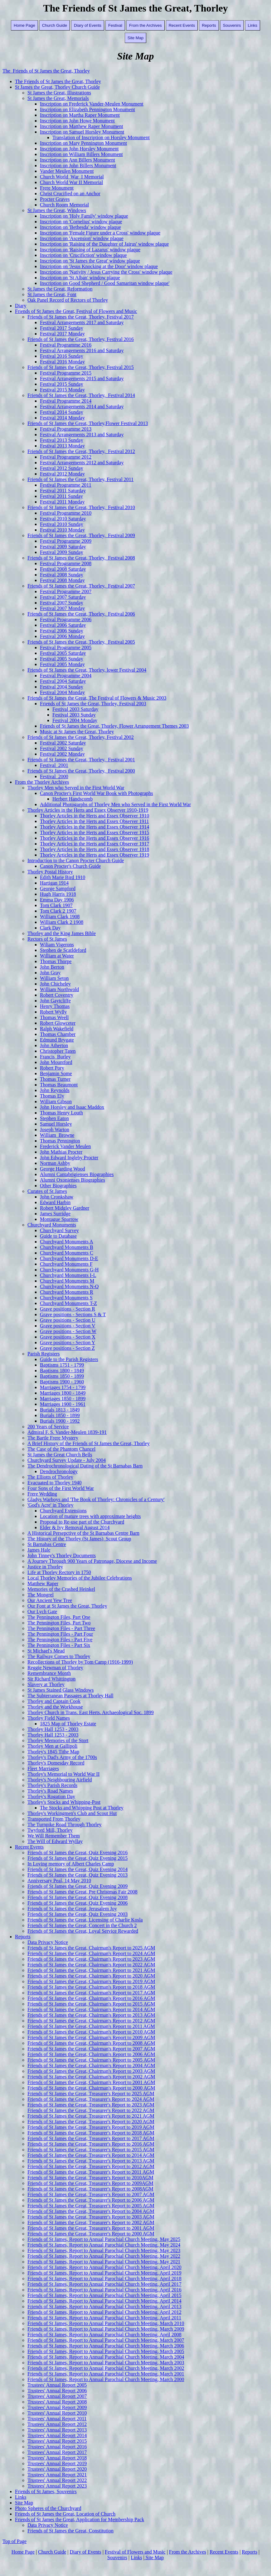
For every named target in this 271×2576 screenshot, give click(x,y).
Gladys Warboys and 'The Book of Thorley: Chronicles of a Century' (95, 1499)
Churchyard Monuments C (66, 1252)
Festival (115, 25)
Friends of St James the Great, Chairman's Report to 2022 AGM (91, 1964)
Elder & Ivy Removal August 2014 (75, 1527)
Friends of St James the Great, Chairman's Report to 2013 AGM (91, 2015)
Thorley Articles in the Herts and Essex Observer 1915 (94, 832)
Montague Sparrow (59, 1219)
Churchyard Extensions (63, 1510)
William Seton (54, 978)
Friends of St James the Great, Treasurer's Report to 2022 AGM (90, 2110)
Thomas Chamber (57, 1034)
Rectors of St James (47, 939)
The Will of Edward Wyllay (55, 1841)
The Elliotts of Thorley (50, 1477)
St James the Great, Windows (56, 210)
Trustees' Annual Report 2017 (57, 2452)
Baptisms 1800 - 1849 (62, 1370)
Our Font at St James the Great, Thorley (67, 1606)
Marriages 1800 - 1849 (62, 1393)
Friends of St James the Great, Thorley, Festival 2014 (81, 395)
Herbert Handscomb (72, 798)
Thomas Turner (55, 1079)
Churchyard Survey (59, 1230)
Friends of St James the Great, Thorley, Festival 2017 (80, 316)
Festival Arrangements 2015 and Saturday (81, 378)
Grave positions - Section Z (67, 1348)
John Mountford (56, 1062)
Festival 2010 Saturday (63, 518)
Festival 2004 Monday (62, 692)
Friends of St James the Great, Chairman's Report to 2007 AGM (91, 2048)
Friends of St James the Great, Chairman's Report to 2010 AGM (91, 2032)
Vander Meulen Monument (67, 171)
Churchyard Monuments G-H (69, 1269)
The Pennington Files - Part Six (58, 1645)
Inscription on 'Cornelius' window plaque (81, 221)
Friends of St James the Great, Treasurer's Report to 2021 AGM (90, 2116)
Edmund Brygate (57, 1039)
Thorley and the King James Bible (61, 933)
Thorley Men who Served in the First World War (75, 787)
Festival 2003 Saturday (75, 709)
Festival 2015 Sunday (61, 384)
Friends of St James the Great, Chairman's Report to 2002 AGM (91, 2076)
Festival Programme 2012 (65, 457)
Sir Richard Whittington (51, 1678)
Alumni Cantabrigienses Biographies (77, 1174)
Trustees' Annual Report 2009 (57, 2407)
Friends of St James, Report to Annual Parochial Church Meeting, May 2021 (103, 2261)
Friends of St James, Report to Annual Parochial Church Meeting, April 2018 (104, 2278)
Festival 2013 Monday (62, 445)
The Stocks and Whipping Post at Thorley (81, 1807)
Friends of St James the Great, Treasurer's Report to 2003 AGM (90, 2216)
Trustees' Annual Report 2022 (57, 2480)
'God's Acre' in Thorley (50, 1505)
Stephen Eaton (54, 1118)
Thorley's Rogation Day (51, 1796)
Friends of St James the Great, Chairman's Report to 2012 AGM (91, 2020)
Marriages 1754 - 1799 (62, 1387)
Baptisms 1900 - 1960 (62, 1381)
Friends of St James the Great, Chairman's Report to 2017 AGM (91, 1992)
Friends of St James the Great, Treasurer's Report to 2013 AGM (90, 2160)
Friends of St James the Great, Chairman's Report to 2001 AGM (91, 2082)
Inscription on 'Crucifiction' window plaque (83, 255)
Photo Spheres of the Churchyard (48, 2508)
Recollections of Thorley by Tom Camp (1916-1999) (80, 1662)
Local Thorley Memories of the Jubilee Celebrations (79, 1578)
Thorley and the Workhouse (55, 1706)
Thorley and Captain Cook (53, 1701)
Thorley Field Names (48, 1718)
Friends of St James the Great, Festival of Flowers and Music (76, 311)
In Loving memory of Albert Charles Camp (70, 1863)
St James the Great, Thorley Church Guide (57, 87)
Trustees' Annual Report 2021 (57, 2474)
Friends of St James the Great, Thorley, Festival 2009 (81, 535)
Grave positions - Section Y (67, 1342)
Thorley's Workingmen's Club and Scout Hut (72, 1813)
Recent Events (182, 25)
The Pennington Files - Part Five (59, 1639)
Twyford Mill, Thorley (50, 1830)
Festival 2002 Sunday (61, 748)
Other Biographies (58, 1185)
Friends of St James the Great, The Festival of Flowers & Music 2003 (96, 698)
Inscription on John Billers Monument (78, 165)
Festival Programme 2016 (65, 344)
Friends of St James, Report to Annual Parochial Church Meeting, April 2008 (104, 2334)
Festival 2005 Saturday (63, 653)
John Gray (50, 972)
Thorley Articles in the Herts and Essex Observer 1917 (94, 843)
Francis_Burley (55, 1056)
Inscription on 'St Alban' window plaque (80, 277)
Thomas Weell (54, 1017)
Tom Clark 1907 (56, 905)
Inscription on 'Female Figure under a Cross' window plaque (100, 232)
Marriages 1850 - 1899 (62, 1398)
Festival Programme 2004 (65, 675)
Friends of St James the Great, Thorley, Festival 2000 (81, 770)
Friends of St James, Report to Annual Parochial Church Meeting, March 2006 (105, 2345)
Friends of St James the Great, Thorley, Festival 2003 (93, 703)
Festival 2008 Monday (62, 580)
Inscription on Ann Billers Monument (77, 160)
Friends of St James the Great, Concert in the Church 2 (82, 1925)
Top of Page (14, 2541)
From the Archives (145, 25)
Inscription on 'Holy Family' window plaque (84, 216)
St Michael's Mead (46, 1650)
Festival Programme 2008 (65, 563)
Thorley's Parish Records (52, 1785)
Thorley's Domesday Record (55, 1762)
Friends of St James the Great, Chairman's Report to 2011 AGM (91, 2026)
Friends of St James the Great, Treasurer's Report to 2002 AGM (90, 2222)
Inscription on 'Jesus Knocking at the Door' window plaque (99, 266)
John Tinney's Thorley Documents (61, 1555)
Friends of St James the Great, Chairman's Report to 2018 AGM (91, 1987)
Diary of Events (87, 25)
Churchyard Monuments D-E (69, 1258)
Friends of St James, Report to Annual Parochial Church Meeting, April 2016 (104, 2289)
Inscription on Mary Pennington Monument (83, 143)
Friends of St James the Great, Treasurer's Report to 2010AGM (90, 2177)
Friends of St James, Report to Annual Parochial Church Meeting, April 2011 (104, 2317)
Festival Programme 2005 (65, 647)
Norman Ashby (55, 1163)
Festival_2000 (54, 776)
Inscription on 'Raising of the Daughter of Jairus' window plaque (104, 244)
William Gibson (56, 1101)
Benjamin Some (56, 1073)
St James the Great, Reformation (59, 288)
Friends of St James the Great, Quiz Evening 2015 (77, 1858)
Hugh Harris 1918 (58, 894)
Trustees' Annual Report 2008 (57, 2401)
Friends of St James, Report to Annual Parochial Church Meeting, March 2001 (105, 2373)
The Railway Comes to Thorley (58, 1656)
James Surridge (55, 1213)
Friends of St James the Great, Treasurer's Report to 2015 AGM (90, 2149)
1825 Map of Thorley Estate (68, 1723)
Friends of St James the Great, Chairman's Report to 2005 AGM (91, 2060)
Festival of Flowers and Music (135, 2552)
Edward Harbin (55, 1202)
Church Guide (54, 25)
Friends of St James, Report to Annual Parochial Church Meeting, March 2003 (105, 2362)
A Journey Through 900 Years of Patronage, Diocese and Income (92, 1561)
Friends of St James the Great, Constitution (70, 2530)
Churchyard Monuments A (66, 1241)
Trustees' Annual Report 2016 (57, 2446)
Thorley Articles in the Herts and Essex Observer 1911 (94, 821)
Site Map (135, 37)
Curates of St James (47, 1191)
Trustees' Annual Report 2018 (57, 2457)
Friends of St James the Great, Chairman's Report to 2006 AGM (91, 2054)
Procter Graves (55, 199)
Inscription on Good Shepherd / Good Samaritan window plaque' (104, 283)
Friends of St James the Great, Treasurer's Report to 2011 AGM (90, 2172)
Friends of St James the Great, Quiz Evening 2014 (77, 1869)
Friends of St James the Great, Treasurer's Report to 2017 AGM (90, 2138)
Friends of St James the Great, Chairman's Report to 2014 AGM (91, 2009)
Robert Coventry (56, 995)
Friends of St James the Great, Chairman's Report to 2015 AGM (91, 2003)
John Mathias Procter (61, 1152)
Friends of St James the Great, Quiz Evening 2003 (77, 1914)
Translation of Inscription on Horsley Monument (101, 137)
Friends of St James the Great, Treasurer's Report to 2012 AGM (90, 2166)
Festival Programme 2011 (65, 485)
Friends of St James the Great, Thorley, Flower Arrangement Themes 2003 (114, 726)
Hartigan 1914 (54, 883)
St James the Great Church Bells (59, 1454)
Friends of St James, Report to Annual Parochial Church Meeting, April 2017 (104, 2284)
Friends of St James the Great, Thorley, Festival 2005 (81, 642)
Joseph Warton (54, 1129)
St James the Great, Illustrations (59, 92)
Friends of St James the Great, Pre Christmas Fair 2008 (82, 1891)
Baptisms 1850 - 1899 (62, 1376)
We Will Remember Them (53, 1835)
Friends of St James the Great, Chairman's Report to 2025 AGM (91, 1947)
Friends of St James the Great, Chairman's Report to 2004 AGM (91, 2065)
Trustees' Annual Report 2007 (57, 2396)
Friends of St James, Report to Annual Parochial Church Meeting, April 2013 (104, 2306)
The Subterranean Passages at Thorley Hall (70, 1695)
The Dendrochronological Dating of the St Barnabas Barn (85, 1465)
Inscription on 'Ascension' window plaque (81, 238)
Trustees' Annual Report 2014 (57, 2435)
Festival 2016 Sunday (61, 356)
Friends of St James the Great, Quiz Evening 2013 (77, 1875)
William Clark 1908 (60, 916)
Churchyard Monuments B (66, 1247)
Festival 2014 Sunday (61, 412)
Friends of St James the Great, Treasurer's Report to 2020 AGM (90, 2121)
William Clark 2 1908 (61, 922)
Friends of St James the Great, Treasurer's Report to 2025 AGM (90, 2093)
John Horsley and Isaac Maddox (72, 1107)
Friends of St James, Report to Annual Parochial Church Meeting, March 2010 (105, 2323)
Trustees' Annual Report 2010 (57, 2413)
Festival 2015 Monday (62, 389)
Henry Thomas (55, 1006)
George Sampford (57, 888)
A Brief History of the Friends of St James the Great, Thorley (88, 1443)
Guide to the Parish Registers (69, 1359)
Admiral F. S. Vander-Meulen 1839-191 (67, 1432)
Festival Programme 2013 (65, 429)
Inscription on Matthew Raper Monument (81, 126)
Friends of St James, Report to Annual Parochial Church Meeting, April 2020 (104, 2267)
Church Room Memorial (64, 204)
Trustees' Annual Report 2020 (57, 2469)
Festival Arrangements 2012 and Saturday (81, 462)
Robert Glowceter (57, 1023)
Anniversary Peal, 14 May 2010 (59, 1880)
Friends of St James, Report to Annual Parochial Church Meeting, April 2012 (104, 2312)
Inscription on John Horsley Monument (79, 148)
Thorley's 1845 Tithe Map (53, 1751)
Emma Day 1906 (57, 899)
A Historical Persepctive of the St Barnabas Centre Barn (83, 1533)
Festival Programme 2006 (65, 619)
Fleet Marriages (43, 1768)
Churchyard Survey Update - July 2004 (66, 1460)
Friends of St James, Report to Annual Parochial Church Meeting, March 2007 (105, 2340)
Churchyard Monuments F (66, 1264)
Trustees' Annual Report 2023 (57, 2486)
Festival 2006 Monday (62, 636)
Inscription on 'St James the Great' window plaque (90, 260)
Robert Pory (52, 1068)
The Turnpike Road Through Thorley (64, 1824)
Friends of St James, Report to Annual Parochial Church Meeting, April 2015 (104, 2295)
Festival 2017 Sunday (61, 328)
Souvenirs (232, 25)
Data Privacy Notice (47, 1942)
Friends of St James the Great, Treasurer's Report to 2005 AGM (90, 2205)
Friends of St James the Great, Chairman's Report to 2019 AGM (91, 1981)
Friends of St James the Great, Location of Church (65, 2514)
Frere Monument (57, 188)
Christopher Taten (58, 1051)
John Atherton (54, 1045)
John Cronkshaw (56, 1196)
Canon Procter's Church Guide (70, 866)
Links (252, 25)
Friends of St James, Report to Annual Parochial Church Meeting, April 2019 (104, 2273)
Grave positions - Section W (68, 1331)
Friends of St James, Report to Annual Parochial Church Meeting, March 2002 (105, 2368)
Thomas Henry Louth (61, 1112)
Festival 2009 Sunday (61, 552)
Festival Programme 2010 (65, 513)
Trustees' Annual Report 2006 (57, 2390)
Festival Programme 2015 (65, 373)
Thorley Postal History (50, 871)
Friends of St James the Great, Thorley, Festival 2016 (80, 339)
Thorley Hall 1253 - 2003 (53, 1729)
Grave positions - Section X (67, 1337)
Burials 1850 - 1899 (60, 1415)
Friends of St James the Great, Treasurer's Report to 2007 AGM (90, 2194)
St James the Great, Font (51, 294)
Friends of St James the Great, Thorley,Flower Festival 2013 (87, 423)
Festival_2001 (54, 765)
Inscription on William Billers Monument (81, 154)
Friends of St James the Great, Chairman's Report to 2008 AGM (91, 2043)
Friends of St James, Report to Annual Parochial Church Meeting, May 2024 (103, 2245)
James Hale (38, 1550)
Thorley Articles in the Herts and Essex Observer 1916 (94, 838)
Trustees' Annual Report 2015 (57, 2441)
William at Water (57, 955)
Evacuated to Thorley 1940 (54, 1482)
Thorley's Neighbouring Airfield (59, 1779)
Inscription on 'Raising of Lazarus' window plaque (90, 249)
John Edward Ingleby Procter (69, 1157)
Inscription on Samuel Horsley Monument (82, 132)
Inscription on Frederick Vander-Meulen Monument (91, 103)
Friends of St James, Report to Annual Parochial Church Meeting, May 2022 (103, 2256)
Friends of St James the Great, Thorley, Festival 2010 (81, 507)
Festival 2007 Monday (62, 608)
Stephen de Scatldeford (63, 950)
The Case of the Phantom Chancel (61, 1449)
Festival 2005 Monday (62, 664)
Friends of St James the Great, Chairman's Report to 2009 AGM (91, 2037)
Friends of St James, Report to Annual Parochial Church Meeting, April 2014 (104, 2301)
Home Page (24, 25)
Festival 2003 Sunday (74, 714)
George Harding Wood (62, 1168)
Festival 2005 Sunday (61, 658)
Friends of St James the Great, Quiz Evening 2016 (77, 1852)
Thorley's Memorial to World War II (63, 1774)
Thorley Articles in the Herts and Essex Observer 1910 (94, 815)
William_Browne (57, 1135)
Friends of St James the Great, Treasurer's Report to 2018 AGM (90, 2132)
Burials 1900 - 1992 (60, 1421)
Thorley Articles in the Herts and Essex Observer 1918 (94, 849)
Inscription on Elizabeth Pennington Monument (87, 109)
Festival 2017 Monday (62, 333)
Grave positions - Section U (67, 1320)
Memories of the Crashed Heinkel (61, 1589)
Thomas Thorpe (55, 961)
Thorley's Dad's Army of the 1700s (62, 1757)
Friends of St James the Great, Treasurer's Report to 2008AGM (90, 2188)
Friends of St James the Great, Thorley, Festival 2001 (81, 759)
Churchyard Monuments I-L (68, 1275)
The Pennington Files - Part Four (60, 1634)
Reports (209, 25)
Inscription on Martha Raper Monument (80, 115)
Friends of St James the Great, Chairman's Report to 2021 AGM (91, 1970)
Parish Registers (43, 1353)
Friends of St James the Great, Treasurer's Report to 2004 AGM (90, 2211)
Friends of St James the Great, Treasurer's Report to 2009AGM (90, 2183)
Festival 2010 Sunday (61, 524)
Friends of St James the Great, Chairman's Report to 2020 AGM (91, 1975)
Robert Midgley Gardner (64, 1208)
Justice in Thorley (45, 1566)
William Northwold (59, 989)
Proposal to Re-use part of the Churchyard (82, 1521)
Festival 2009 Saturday (63, 546)
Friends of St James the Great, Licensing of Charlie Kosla (85, 1919)
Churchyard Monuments (51, 1224)
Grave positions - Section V (67, 1325)
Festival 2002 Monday (62, 754)
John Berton (52, 967)
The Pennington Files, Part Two (59, 1622)
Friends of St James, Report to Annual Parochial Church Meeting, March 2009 (105, 2329)
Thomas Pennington (60, 1140)
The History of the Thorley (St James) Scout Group (79, 1538)
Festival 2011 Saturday (63, 490)
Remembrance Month (49, 1673)
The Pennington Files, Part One (58, 1617)
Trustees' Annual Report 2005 (57, 2385)
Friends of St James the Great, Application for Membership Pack (79, 2519)
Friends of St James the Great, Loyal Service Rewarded (82, 1931)
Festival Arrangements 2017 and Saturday (81, 322)
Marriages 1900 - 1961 (62, 1404)
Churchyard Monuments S (66, 1297)
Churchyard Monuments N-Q (69, 1286)
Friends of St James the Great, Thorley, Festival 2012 (81, 451)
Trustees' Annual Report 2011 (57, 2418)
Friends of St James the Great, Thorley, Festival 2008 (81, 557)
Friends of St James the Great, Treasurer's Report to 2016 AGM (90, 2144)
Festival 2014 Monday (62, 417)
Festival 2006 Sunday (61, 630)
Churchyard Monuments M (67, 1280)
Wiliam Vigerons (57, 944)
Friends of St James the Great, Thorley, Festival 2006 (81, 614)
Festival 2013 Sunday (61, 440)
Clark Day (50, 927)
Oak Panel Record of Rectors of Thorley (67, 300)
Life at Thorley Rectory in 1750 (59, 1572)
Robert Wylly (53, 1011)
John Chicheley (55, 983)
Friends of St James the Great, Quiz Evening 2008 (77, 1897)
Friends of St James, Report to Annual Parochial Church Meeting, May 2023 (103, 2250)
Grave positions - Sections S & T (73, 1314)
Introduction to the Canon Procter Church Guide (75, 860)
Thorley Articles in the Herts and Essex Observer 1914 (94, 827)
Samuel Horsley (56, 1124)
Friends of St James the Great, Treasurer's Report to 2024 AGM (90, 2099)
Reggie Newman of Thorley (55, 1667)
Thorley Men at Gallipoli (52, 1746)
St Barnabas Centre (46, 1544)
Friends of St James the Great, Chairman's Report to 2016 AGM (91, 1998)
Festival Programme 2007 (65, 591)
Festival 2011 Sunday (61, 496)
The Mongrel (40, 1594)
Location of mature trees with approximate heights (90, 1516)
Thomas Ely (52, 1096)
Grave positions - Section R (67, 1309)
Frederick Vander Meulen (65, 1146)
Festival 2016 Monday (62, 361)
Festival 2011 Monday (62, 501)
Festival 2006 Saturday (63, 625)
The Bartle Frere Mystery (52, 1437)
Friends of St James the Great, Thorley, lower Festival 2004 (86, 670)
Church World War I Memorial (72, 176)
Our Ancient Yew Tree (49, 1600)
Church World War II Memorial (71, 182)
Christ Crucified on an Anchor (70, 193)
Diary (20, 305)
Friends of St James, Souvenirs (46, 2491)
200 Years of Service (48, 1426)
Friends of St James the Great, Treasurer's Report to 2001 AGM (90, 2228)
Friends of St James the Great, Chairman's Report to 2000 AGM (91, 2088)
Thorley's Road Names (50, 1791)
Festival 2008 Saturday (63, 569)
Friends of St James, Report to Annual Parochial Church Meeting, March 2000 (105, 2379)
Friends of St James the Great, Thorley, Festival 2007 (81, 585)
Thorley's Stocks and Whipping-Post (63, 1802)
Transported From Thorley (53, 1819)
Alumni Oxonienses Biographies (72, 1180)
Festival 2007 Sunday (61, 602)
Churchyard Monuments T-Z (68, 1303)
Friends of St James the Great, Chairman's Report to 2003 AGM (91, 2071)
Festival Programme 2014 (65, 401)
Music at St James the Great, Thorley (77, 731)
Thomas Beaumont (59, 1084)
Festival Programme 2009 (65, 541)
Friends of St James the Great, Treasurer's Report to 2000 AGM (90, 2233)
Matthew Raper (42, 1583)
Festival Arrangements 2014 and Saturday (81, 406)
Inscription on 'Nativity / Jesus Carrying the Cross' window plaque (106, 272)
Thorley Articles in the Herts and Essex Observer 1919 (94, 855)
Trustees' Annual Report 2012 (57, 2424)
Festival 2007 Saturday (63, 597)
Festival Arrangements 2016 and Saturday (81, 350)
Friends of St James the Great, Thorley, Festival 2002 (80, 737)
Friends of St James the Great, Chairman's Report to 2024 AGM (91, 1953)
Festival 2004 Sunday (61, 686)
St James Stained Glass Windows (60, 1690)
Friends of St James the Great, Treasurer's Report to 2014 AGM (90, 2155)
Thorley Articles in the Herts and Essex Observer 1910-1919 (87, 810)
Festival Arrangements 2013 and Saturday (81, 434)
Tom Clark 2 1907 (58, 911)
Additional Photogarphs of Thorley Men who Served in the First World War (115, 804)
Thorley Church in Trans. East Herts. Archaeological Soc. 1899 (90, 1712)
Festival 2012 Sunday (61, 468)
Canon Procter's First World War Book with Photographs (96, 793)
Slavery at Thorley (46, 1684)
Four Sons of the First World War (60, 1488)
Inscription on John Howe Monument (77, 120)
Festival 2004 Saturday (63, 681)
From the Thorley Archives (42, 782)
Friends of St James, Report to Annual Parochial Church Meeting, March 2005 (105, 2351)
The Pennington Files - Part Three (61, 1628)
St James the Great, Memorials (58, 98)
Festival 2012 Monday (62, 473)
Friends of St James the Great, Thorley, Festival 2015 (80, 367)
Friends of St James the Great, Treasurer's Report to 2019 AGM (90, 2127)
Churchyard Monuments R (66, 1292)
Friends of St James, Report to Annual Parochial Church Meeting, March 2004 (105, 2357)
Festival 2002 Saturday (63, 742)
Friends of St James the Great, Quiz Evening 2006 (77, 1903)
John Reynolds (55, 1090)
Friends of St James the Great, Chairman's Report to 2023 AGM (91, 1959)
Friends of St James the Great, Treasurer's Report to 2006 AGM (90, 2200)
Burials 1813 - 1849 (60, 1409)
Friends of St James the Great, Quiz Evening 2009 (77, 1886)
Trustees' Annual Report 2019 (57, 2463)
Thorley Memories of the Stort (58, 1740)
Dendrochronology (59, 1471)
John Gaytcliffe (55, 1000)
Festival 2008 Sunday (61, 574)
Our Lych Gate (42, 1611)
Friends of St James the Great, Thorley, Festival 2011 (80, 479)
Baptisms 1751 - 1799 (62, 1365)
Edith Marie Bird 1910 (62, 877)
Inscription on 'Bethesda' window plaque (80, 227)
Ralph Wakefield (56, 1028)
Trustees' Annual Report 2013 (57, 2429)
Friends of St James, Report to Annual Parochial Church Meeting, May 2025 (103, 2239)
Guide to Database (58, 1236)
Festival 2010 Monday (62, 529)
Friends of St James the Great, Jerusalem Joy (72, 1908)
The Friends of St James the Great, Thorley (46, 70)
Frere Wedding (42, 1493)
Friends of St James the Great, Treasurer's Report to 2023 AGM (90, 2104)
